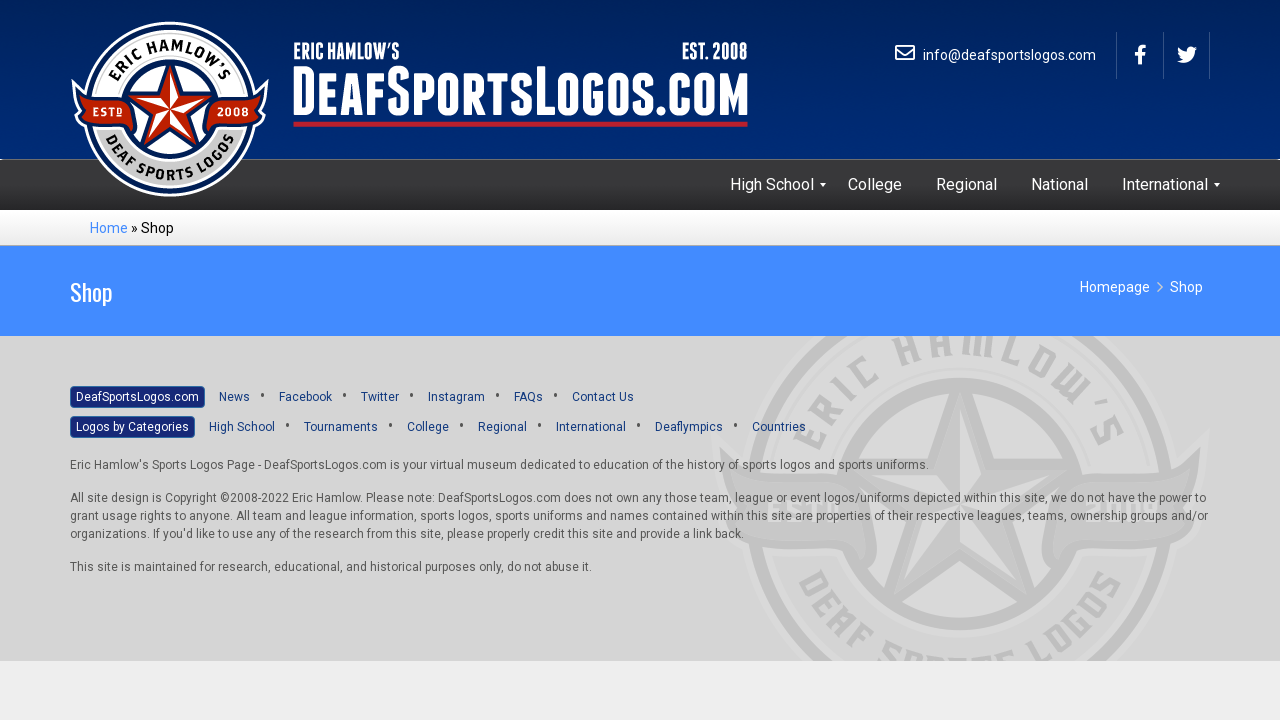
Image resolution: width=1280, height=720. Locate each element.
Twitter (380, 397)
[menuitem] (772, 185)
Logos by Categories (132, 427)
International (591, 427)
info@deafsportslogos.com (995, 55)
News (234, 397)
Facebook (305, 397)
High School (242, 427)
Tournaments (341, 427)
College (428, 427)
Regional (502, 427)
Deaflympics (689, 427)
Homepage (1115, 287)
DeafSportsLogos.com (137, 397)
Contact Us (603, 397)
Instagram (456, 397)
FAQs (528, 397)
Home (109, 228)
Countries (779, 427)
